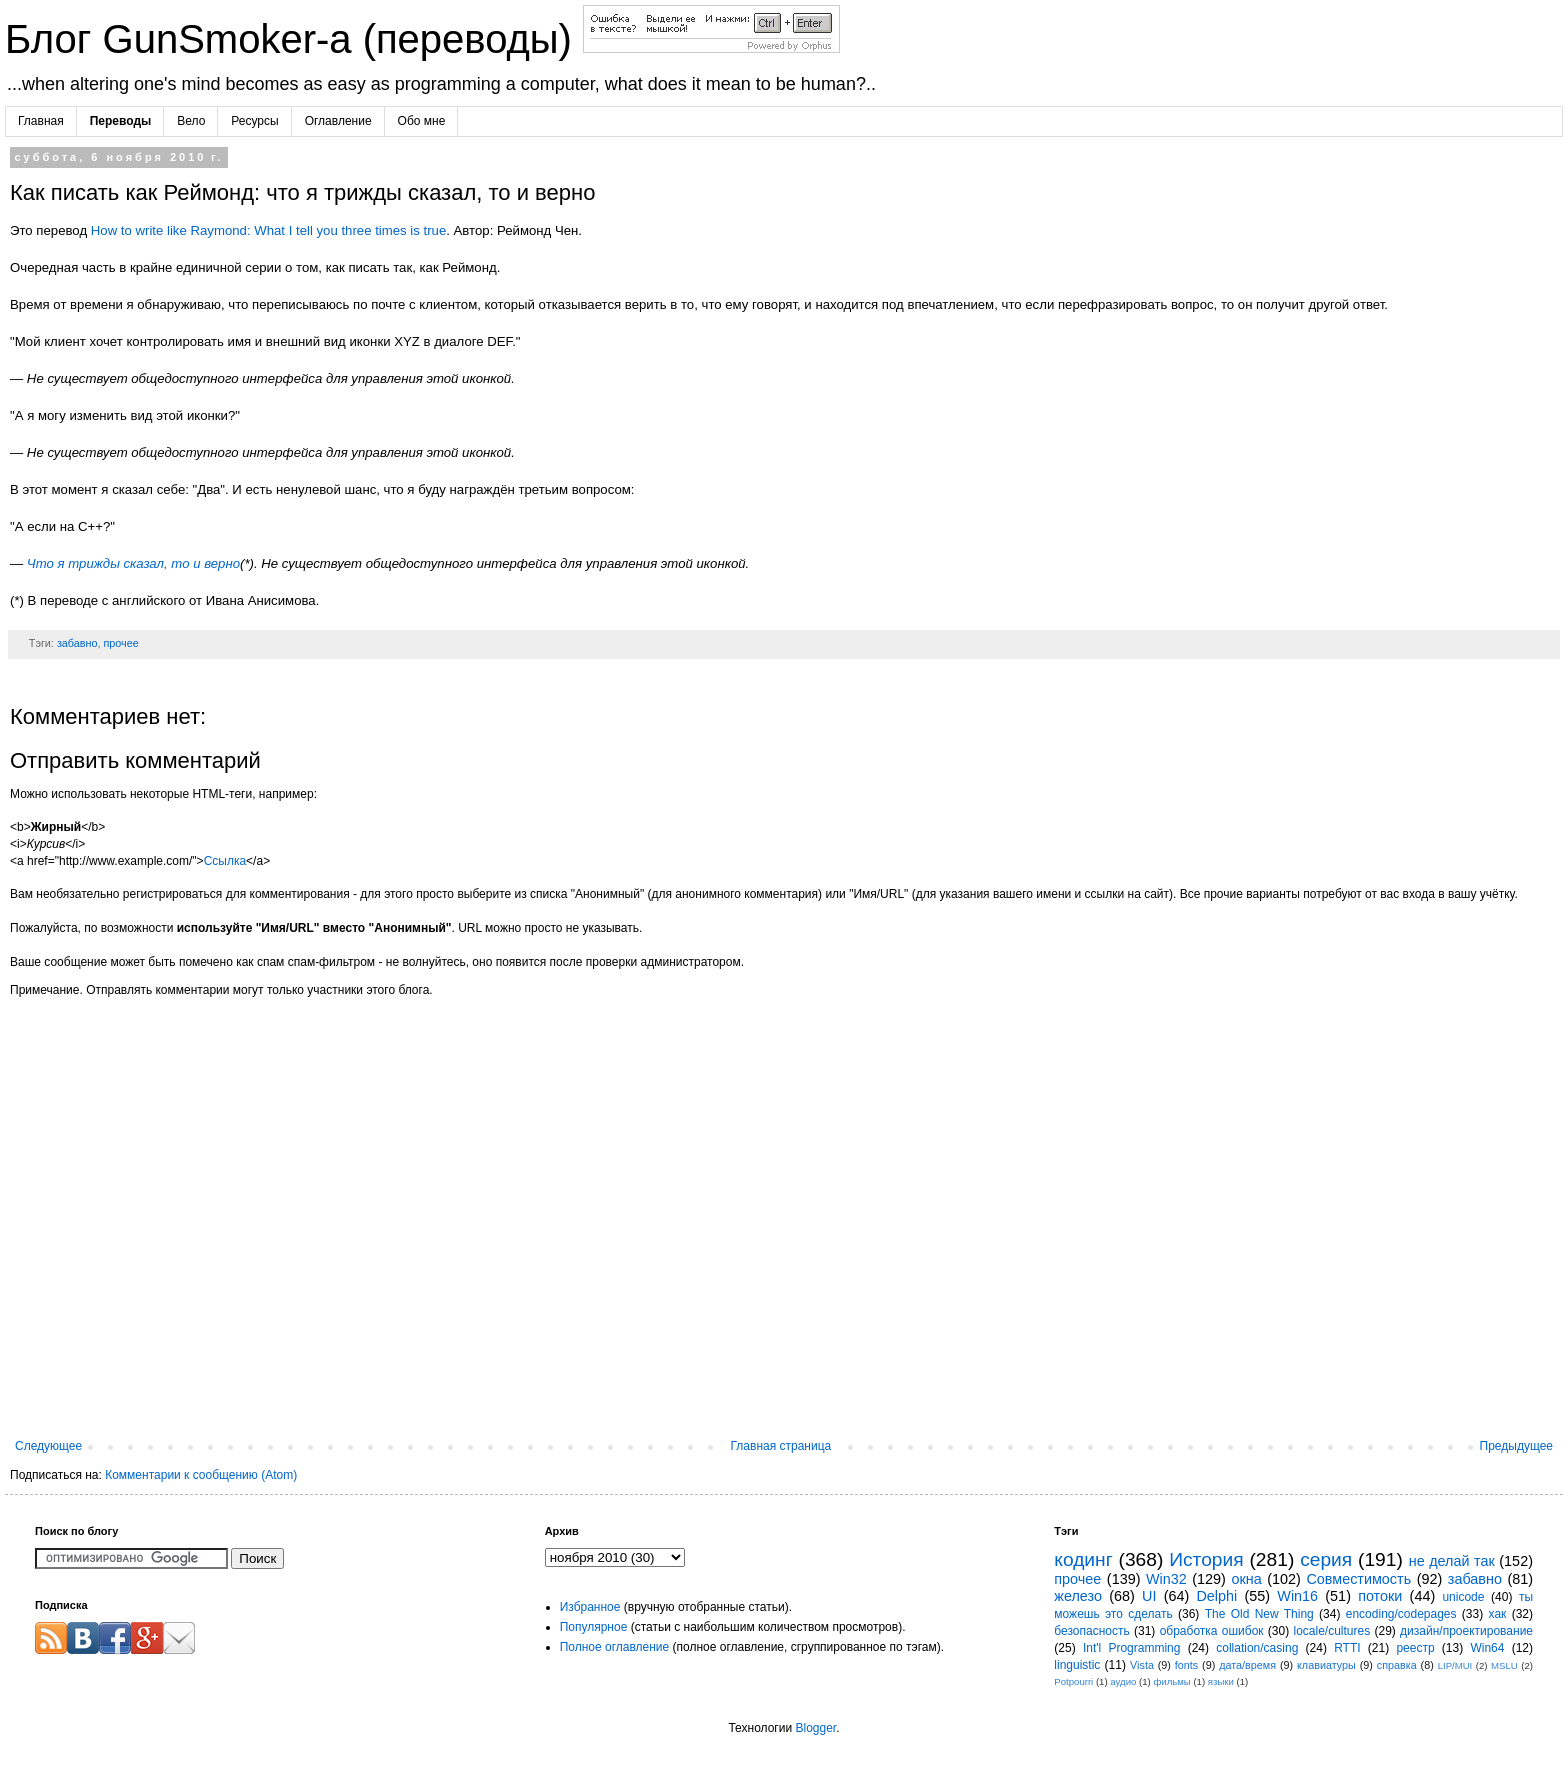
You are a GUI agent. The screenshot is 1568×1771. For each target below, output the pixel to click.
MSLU (1504, 1665)
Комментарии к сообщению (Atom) (201, 1475)
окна (1246, 1579)
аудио (1123, 1681)
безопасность (1091, 1631)
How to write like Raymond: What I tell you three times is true (268, 230)
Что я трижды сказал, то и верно (133, 563)
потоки (1380, 1596)
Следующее (48, 1446)
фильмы (1171, 1681)
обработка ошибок (1212, 1631)
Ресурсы (254, 121)
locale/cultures (1331, 1631)
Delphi (1216, 1596)
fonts (1186, 1665)
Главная (41, 121)
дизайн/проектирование (1466, 1631)
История (1206, 1559)
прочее (120, 643)
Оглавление (338, 121)
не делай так (1452, 1561)
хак (1498, 1614)
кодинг (1083, 1559)
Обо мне (422, 121)
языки (1221, 1681)
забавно (77, 643)
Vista (1142, 1665)
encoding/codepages (1401, 1614)
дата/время (1247, 1665)
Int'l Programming (1132, 1648)
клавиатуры (1326, 1665)
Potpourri (1073, 1681)
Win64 (1487, 1648)
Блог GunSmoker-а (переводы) (294, 39)
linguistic (1077, 1665)
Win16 (1297, 1596)
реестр (1415, 1648)
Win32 (1166, 1579)
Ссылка (225, 861)
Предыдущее (1516, 1446)
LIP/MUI (1455, 1665)
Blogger (815, 1728)
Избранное (590, 1607)
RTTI (1347, 1648)
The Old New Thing (1259, 1614)
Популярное (594, 1627)
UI (1149, 1596)
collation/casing (1257, 1648)
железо (1078, 1596)
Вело (191, 121)
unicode (1463, 1597)
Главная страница (781, 1446)
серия (1326, 1559)
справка (1397, 1665)
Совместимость (1358, 1579)
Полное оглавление (615, 1647)
